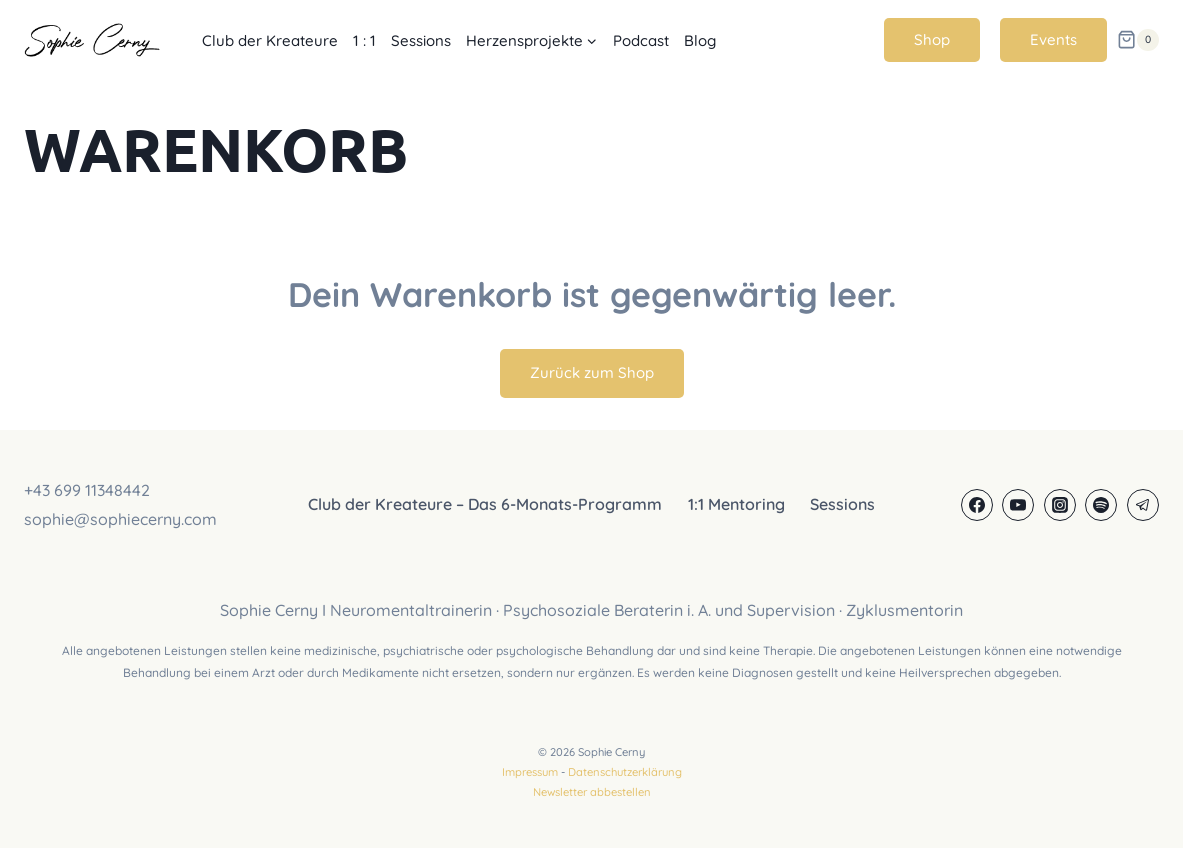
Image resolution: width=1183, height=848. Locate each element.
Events (1053, 39)
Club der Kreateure (270, 40)
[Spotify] (1101, 505)
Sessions (421, 40)
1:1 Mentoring (736, 504)
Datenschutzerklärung (625, 772)
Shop (932, 39)
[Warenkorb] (1138, 40)
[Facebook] (977, 505)
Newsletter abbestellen (592, 792)
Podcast (641, 40)
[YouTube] (1018, 505)
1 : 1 (364, 40)
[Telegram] (1143, 505)
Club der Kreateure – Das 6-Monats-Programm (485, 504)
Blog (700, 40)
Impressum (530, 772)
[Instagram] (1060, 505)
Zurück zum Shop (592, 372)
